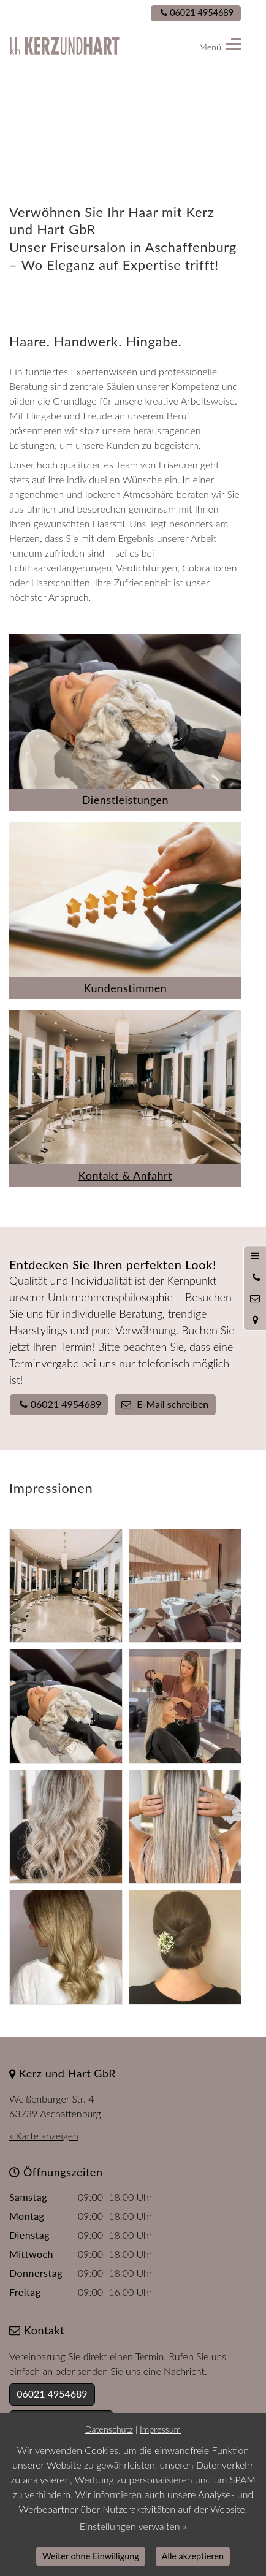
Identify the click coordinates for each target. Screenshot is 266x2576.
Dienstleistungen (125, 799)
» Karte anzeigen (43, 2135)
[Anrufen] (255, 1277)
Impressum (160, 2429)
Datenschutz (109, 2429)
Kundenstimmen (125, 988)
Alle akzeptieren (193, 2556)
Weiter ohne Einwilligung (90, 2556)
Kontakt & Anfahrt (125, 1175)
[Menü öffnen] (255, 1256)
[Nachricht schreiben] (255, 1298)
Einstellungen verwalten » (133, 2526)
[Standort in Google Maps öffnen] (255, 1319)
